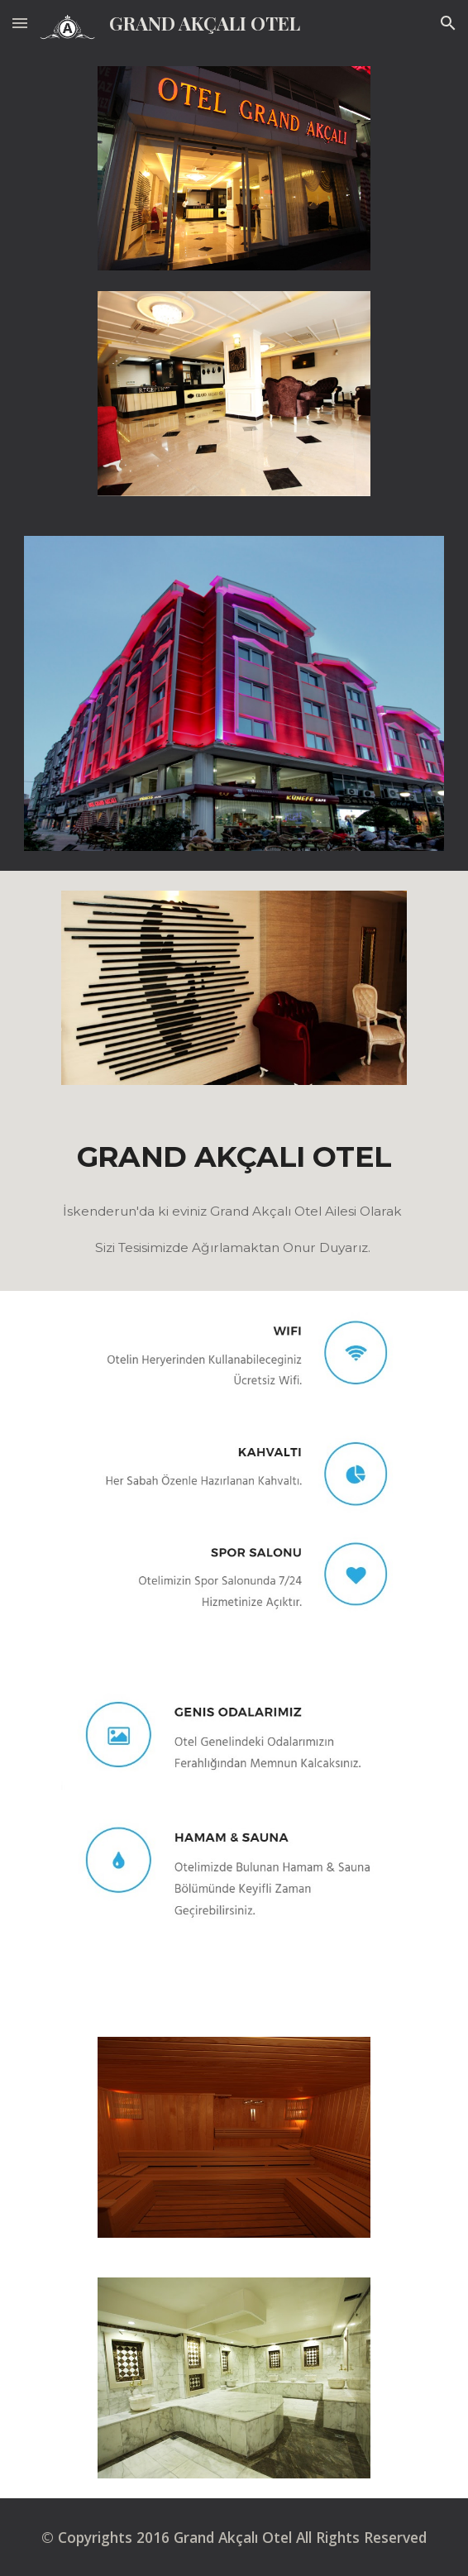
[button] (20, 22)
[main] (233, 1156)
